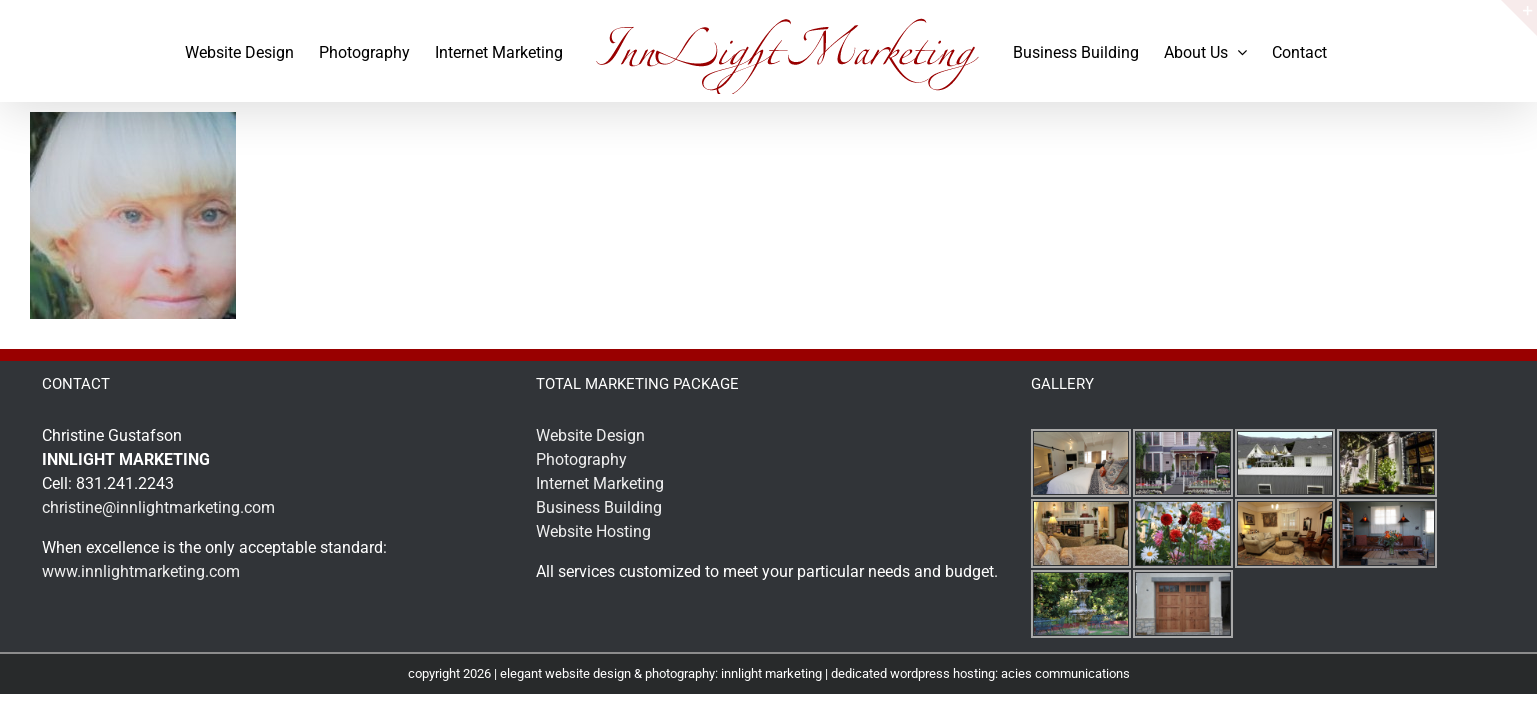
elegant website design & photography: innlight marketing (661, 673)
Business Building (599, 507)
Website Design (590, 435)
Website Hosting (593, 531)
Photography (581, 459)
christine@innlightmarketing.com (158, 507)
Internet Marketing (600, 483)
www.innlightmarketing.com (141, 571)
